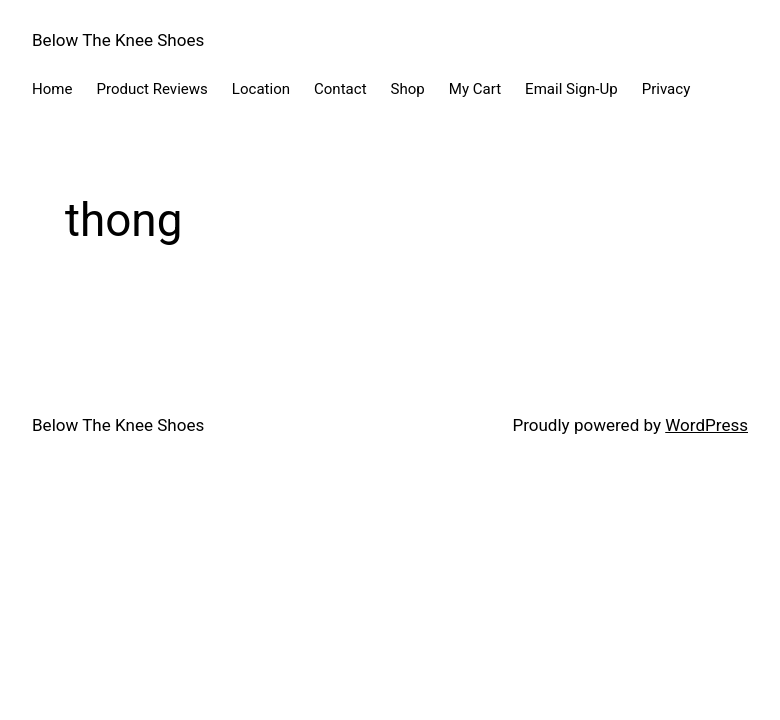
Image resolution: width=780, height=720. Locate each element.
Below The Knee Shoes (118, 40)
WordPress (706, 425)
